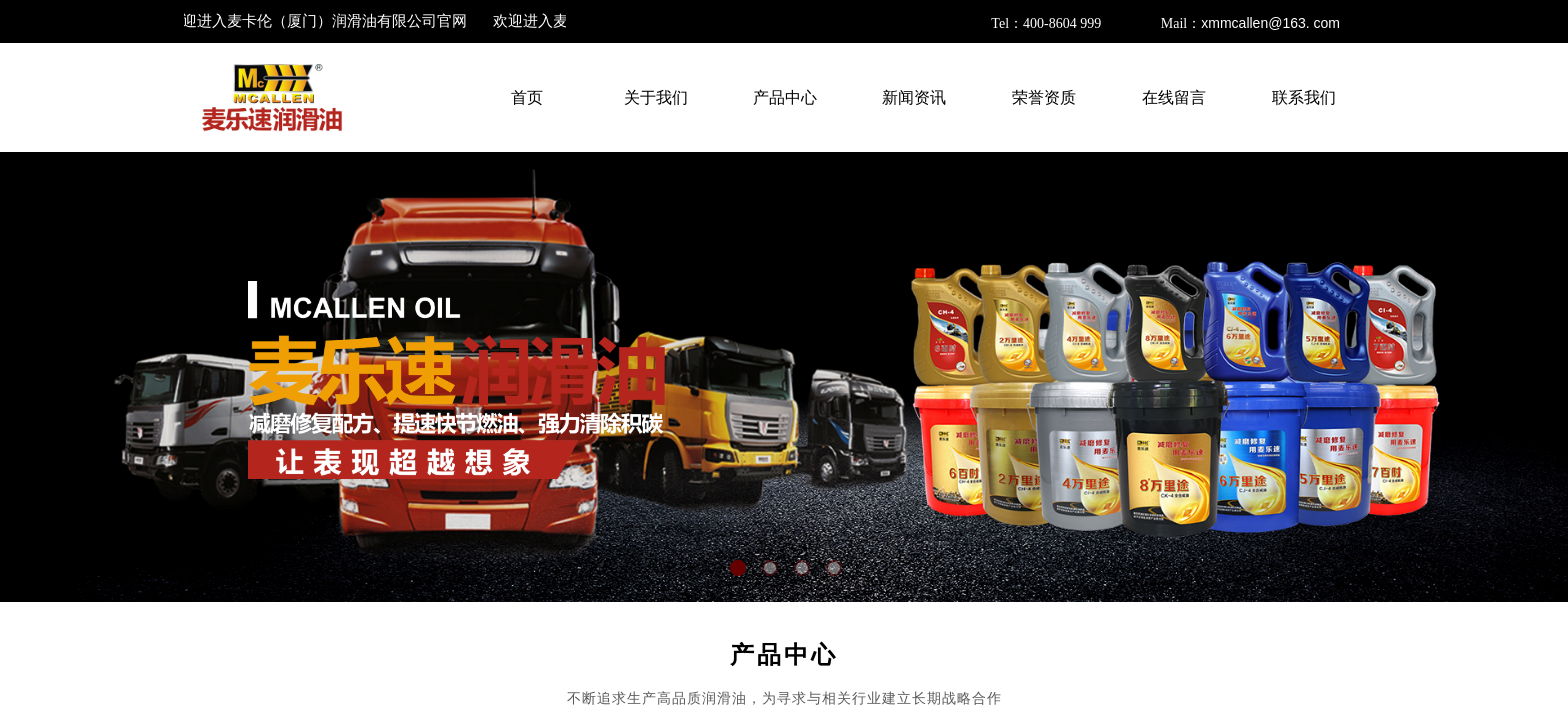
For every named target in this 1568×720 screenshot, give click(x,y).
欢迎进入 (321, 21)
